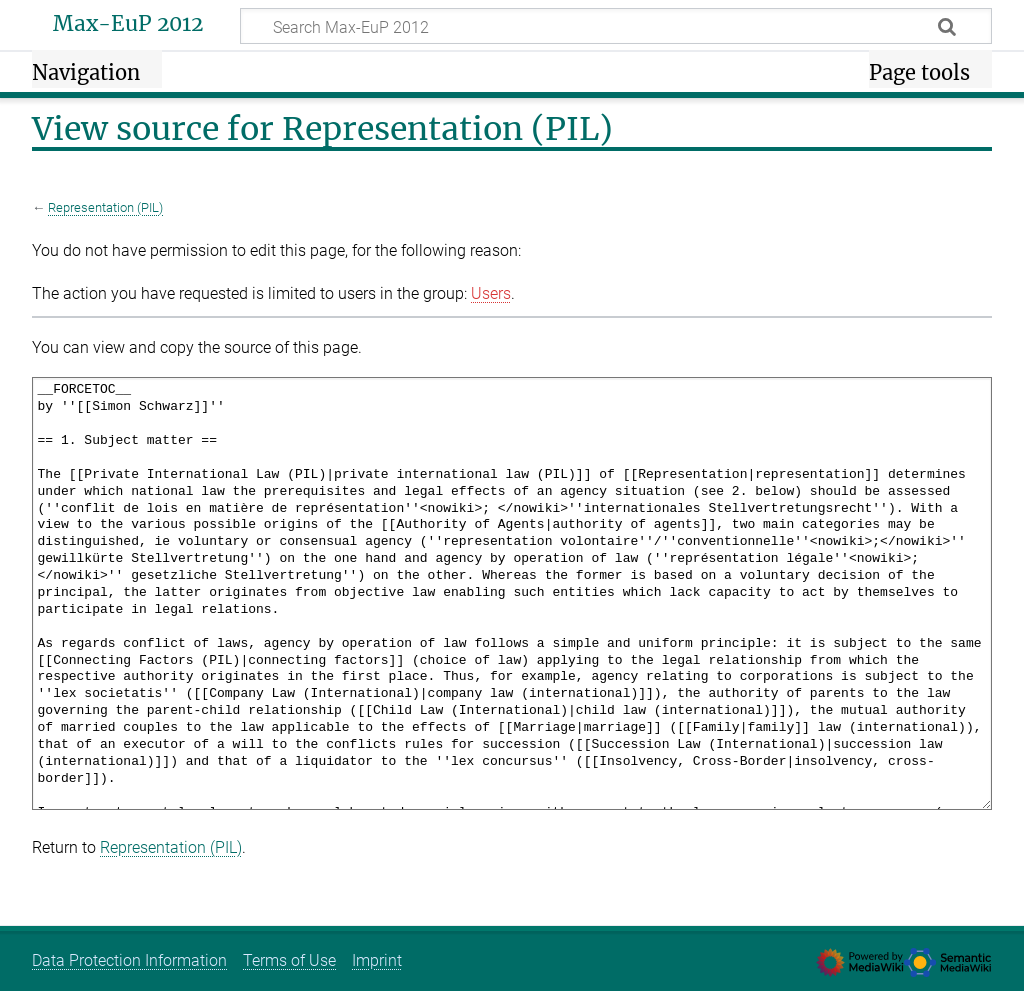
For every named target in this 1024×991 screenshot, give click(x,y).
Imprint (377, 960)
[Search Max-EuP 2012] (616, 26)
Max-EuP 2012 (128, 24)
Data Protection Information (129, 960)
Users (491, 293)
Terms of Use (289, 960)
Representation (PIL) (105, 207)
